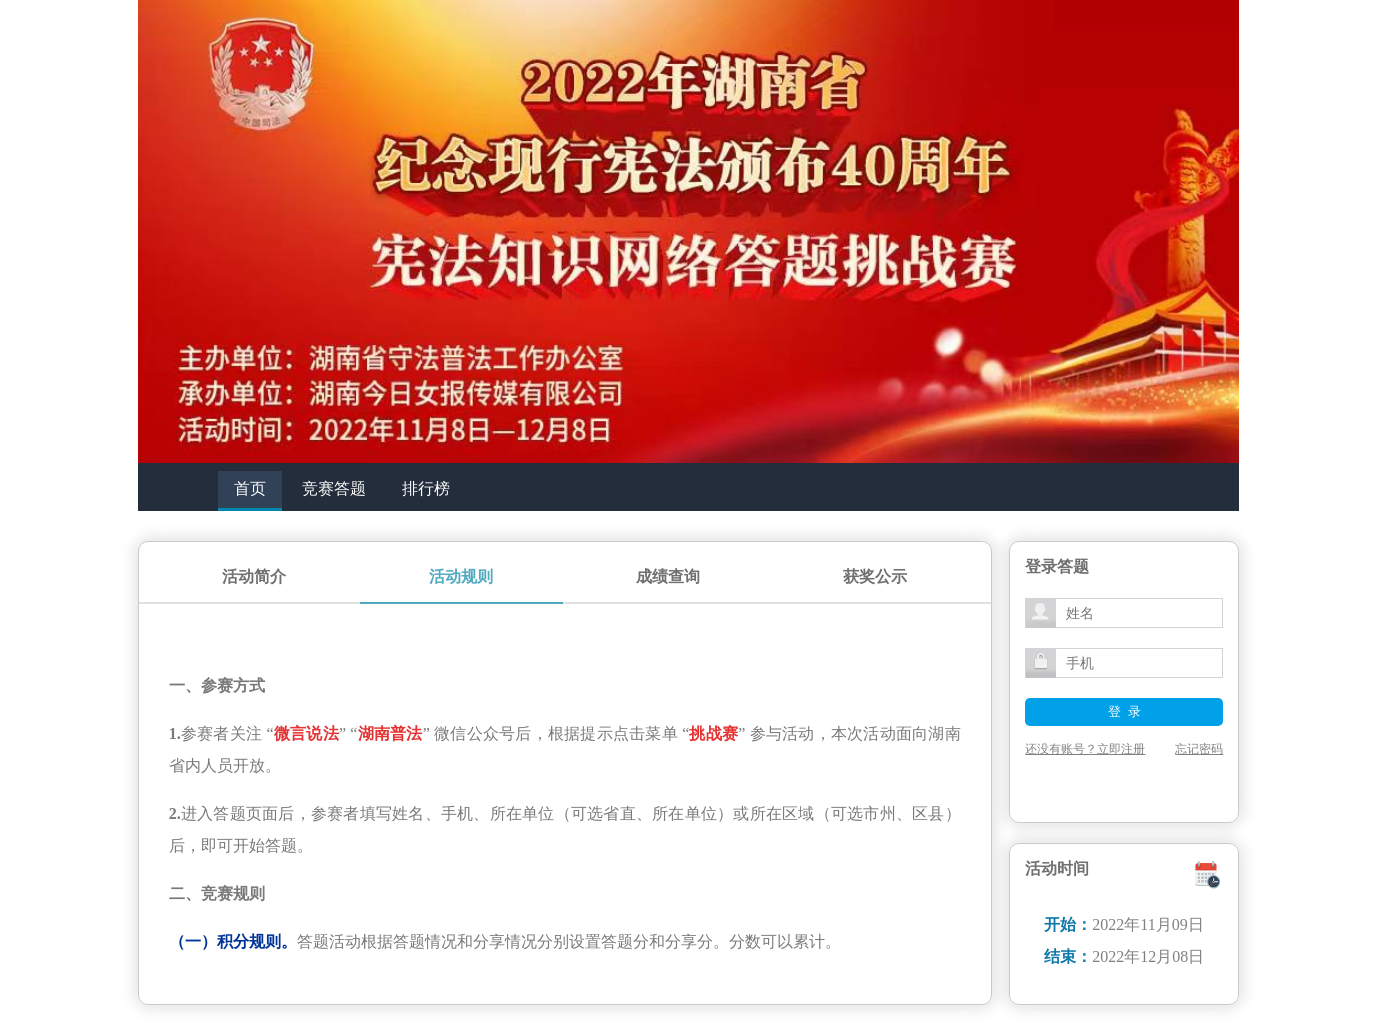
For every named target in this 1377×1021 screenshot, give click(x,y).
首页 (250, 488)
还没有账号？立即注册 (1085, 749)
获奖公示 (875, 576)
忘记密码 (1199, 749)
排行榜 (426, 488)
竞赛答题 (334, 488)
